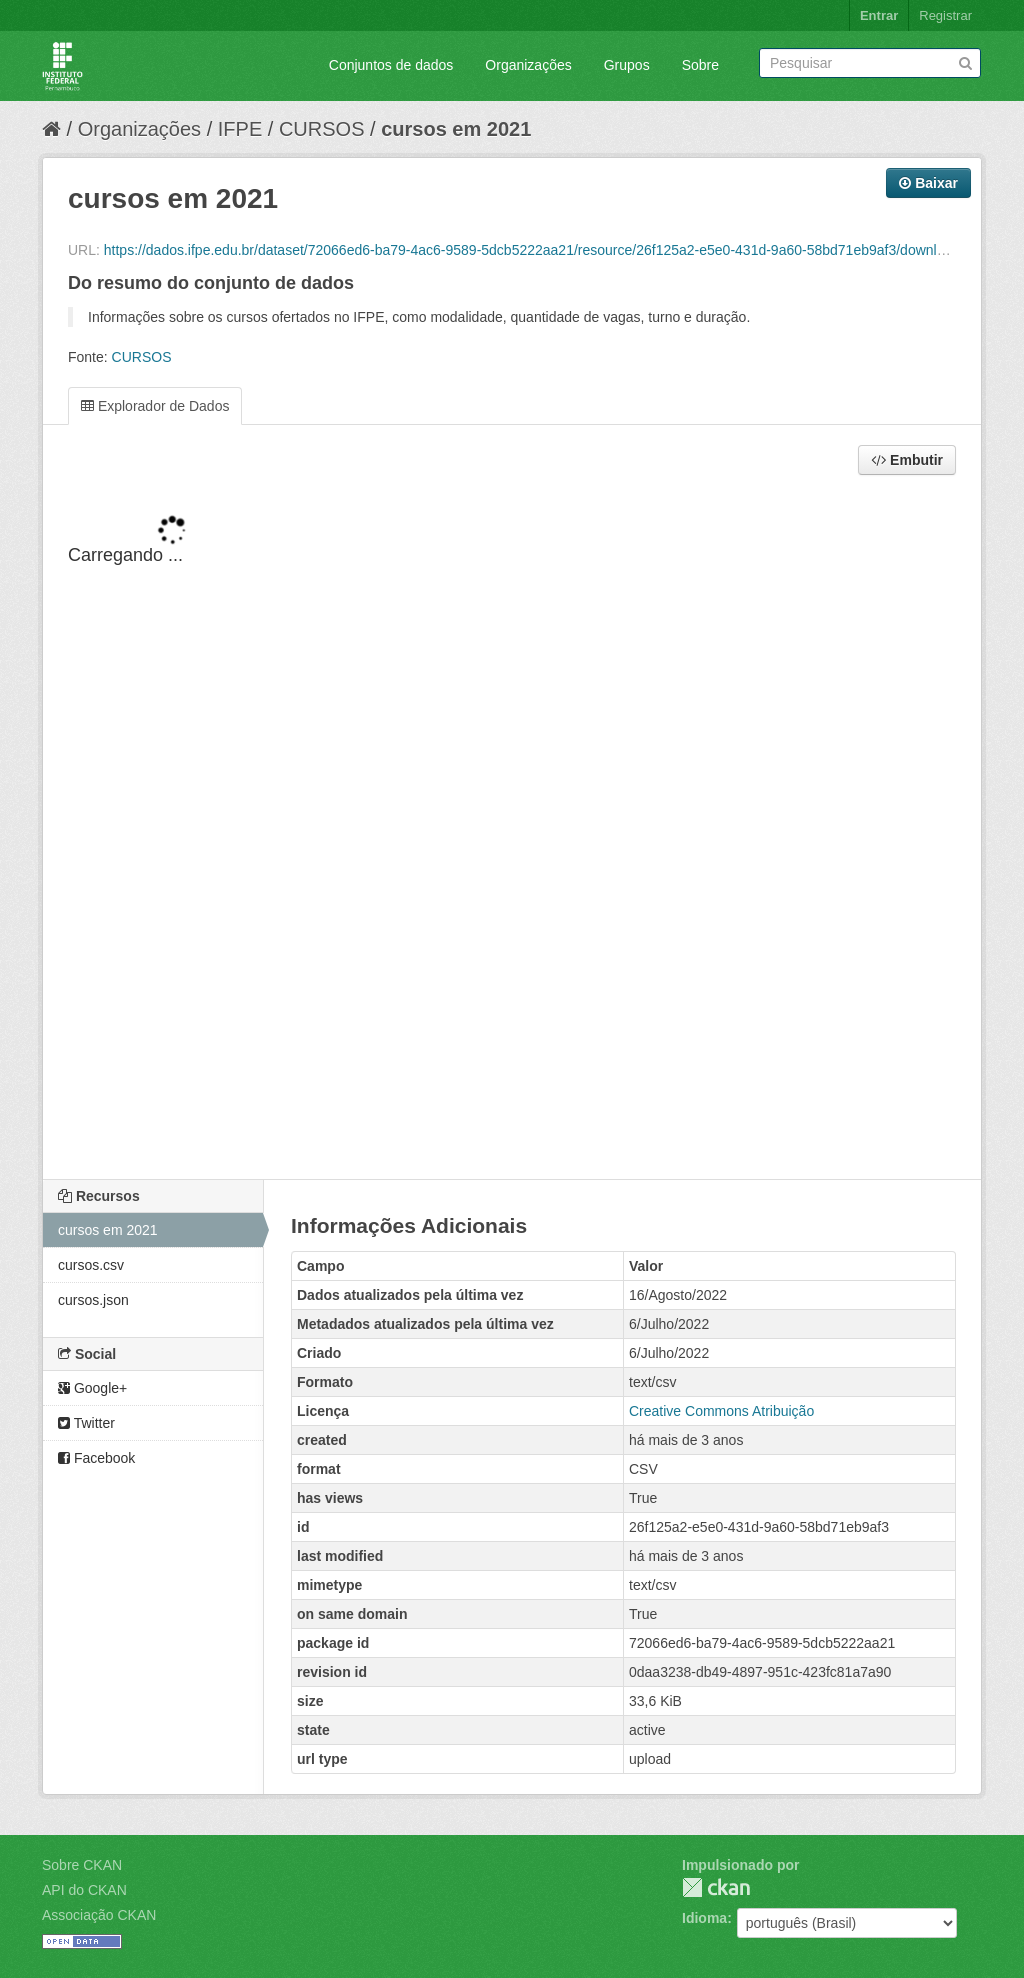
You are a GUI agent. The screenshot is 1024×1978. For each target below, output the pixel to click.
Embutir (907, 460)
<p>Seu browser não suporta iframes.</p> (512, 829)
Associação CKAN (99, 1915)
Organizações (528, 65)
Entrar (879, 15)
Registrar (945, 15)
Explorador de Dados (155, 406)
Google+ (92, 1388)
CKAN (716, 1887)
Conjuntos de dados (391, 65)
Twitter (86, 1423)
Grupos (627, 65)
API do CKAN (84, 1890)
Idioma (704, 1918)
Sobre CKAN (82, 1865)
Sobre (700, 65)
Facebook (96, 1458)
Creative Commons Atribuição (721, 1411)
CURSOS (322, 129)
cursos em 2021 (456, 129)
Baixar (928, 183)
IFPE (240, 129)
